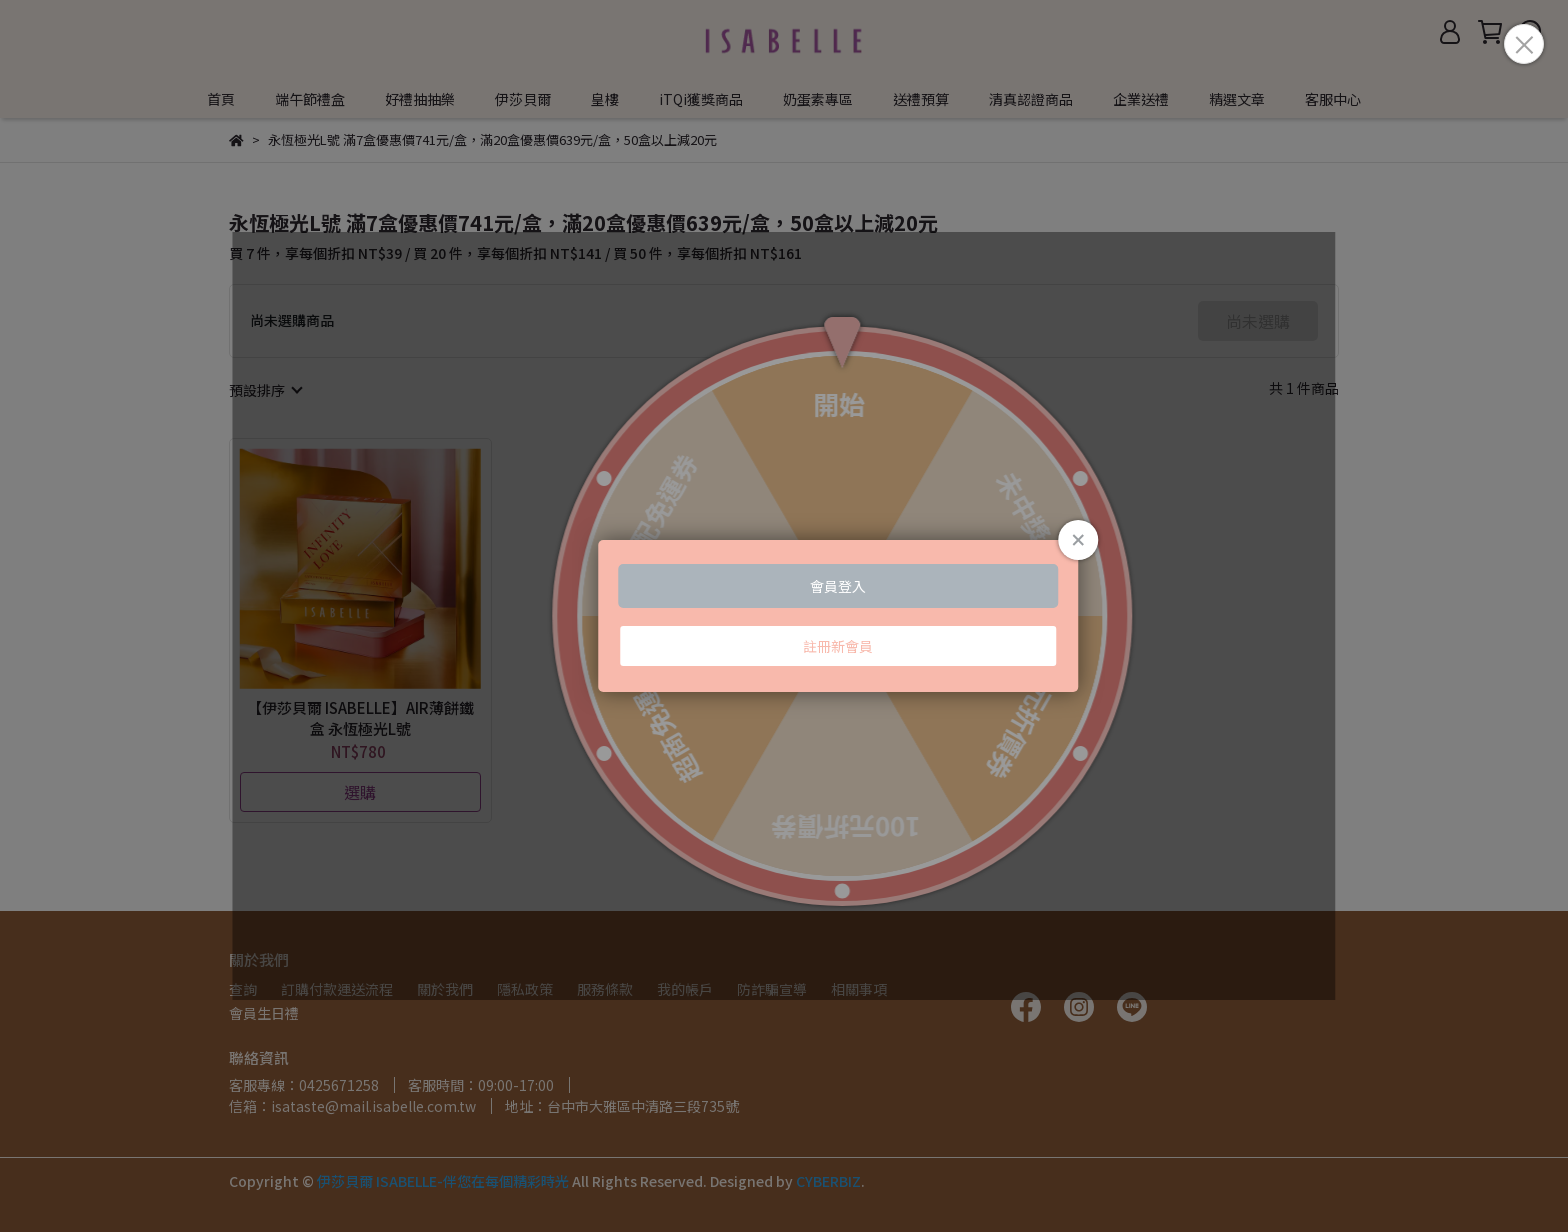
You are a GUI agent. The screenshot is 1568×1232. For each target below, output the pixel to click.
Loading (784, 616)
